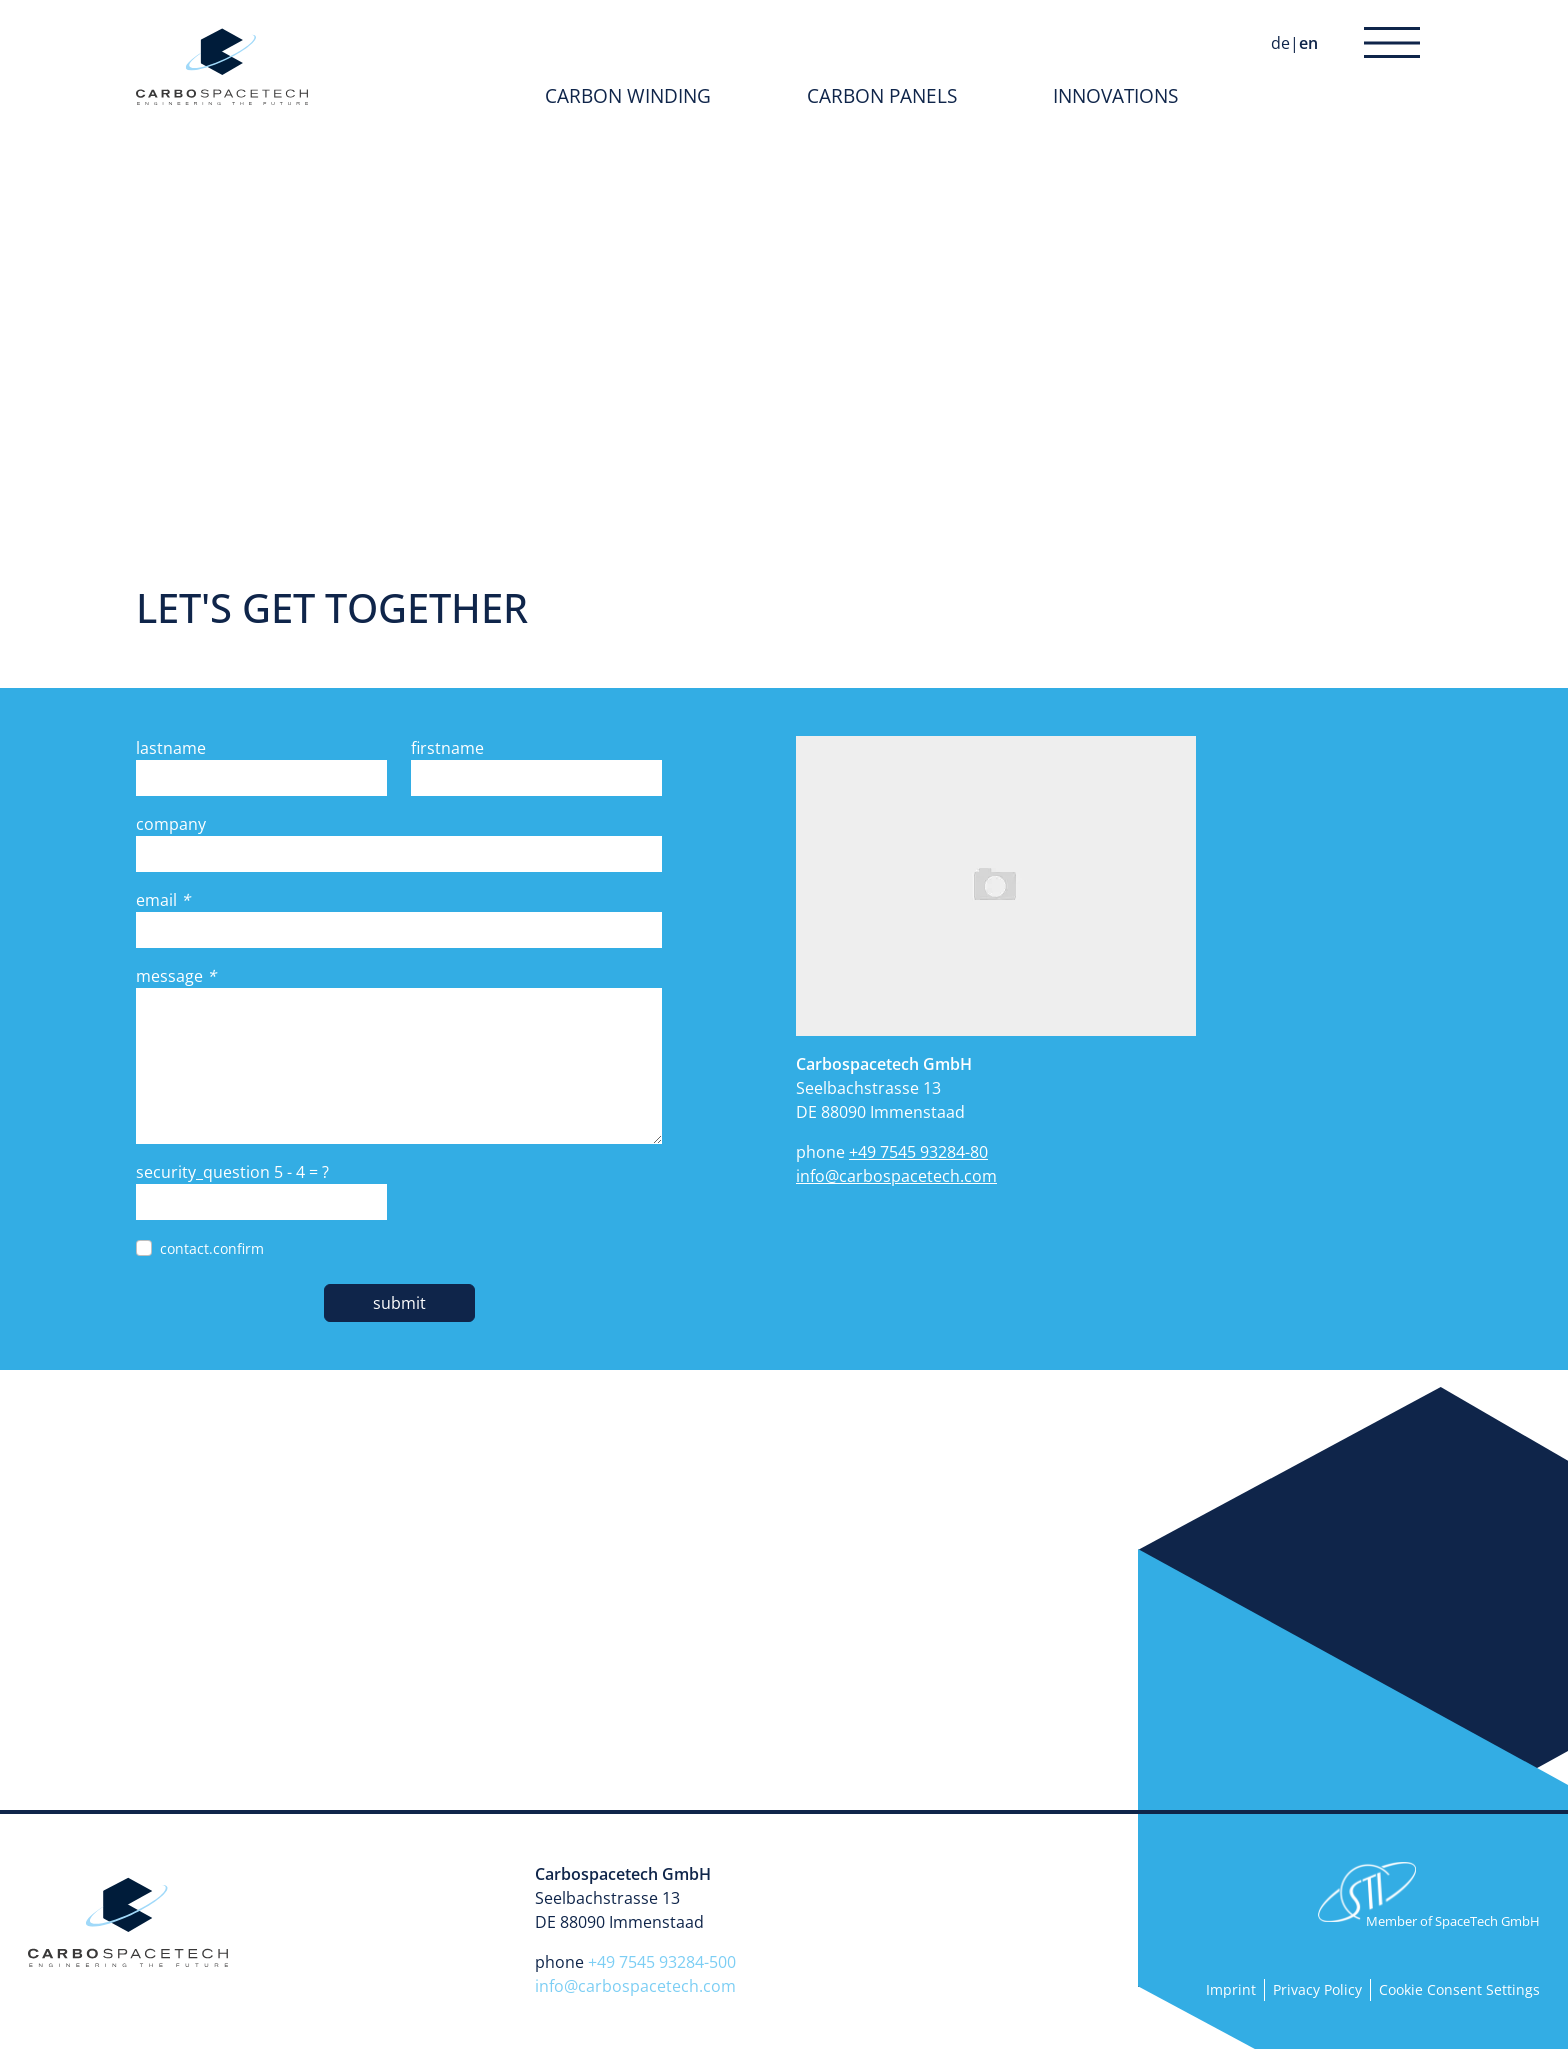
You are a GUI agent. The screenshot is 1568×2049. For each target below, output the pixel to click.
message (176, 976)
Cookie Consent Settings (1459, 1989)
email (163, 900)
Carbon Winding (628, 95)
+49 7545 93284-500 (662, 1962)
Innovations (1115, 95)
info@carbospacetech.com (896, 1176)
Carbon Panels (882, 95)
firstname (447, 748)
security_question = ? (232, 1172)
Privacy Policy (1317, 1989)
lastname (171, 748)
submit (399, 1303)
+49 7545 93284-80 (918, 1152)
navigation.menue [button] (1386, 42)
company (171, 824)
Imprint (1231, 1989)
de (1280, 43)
